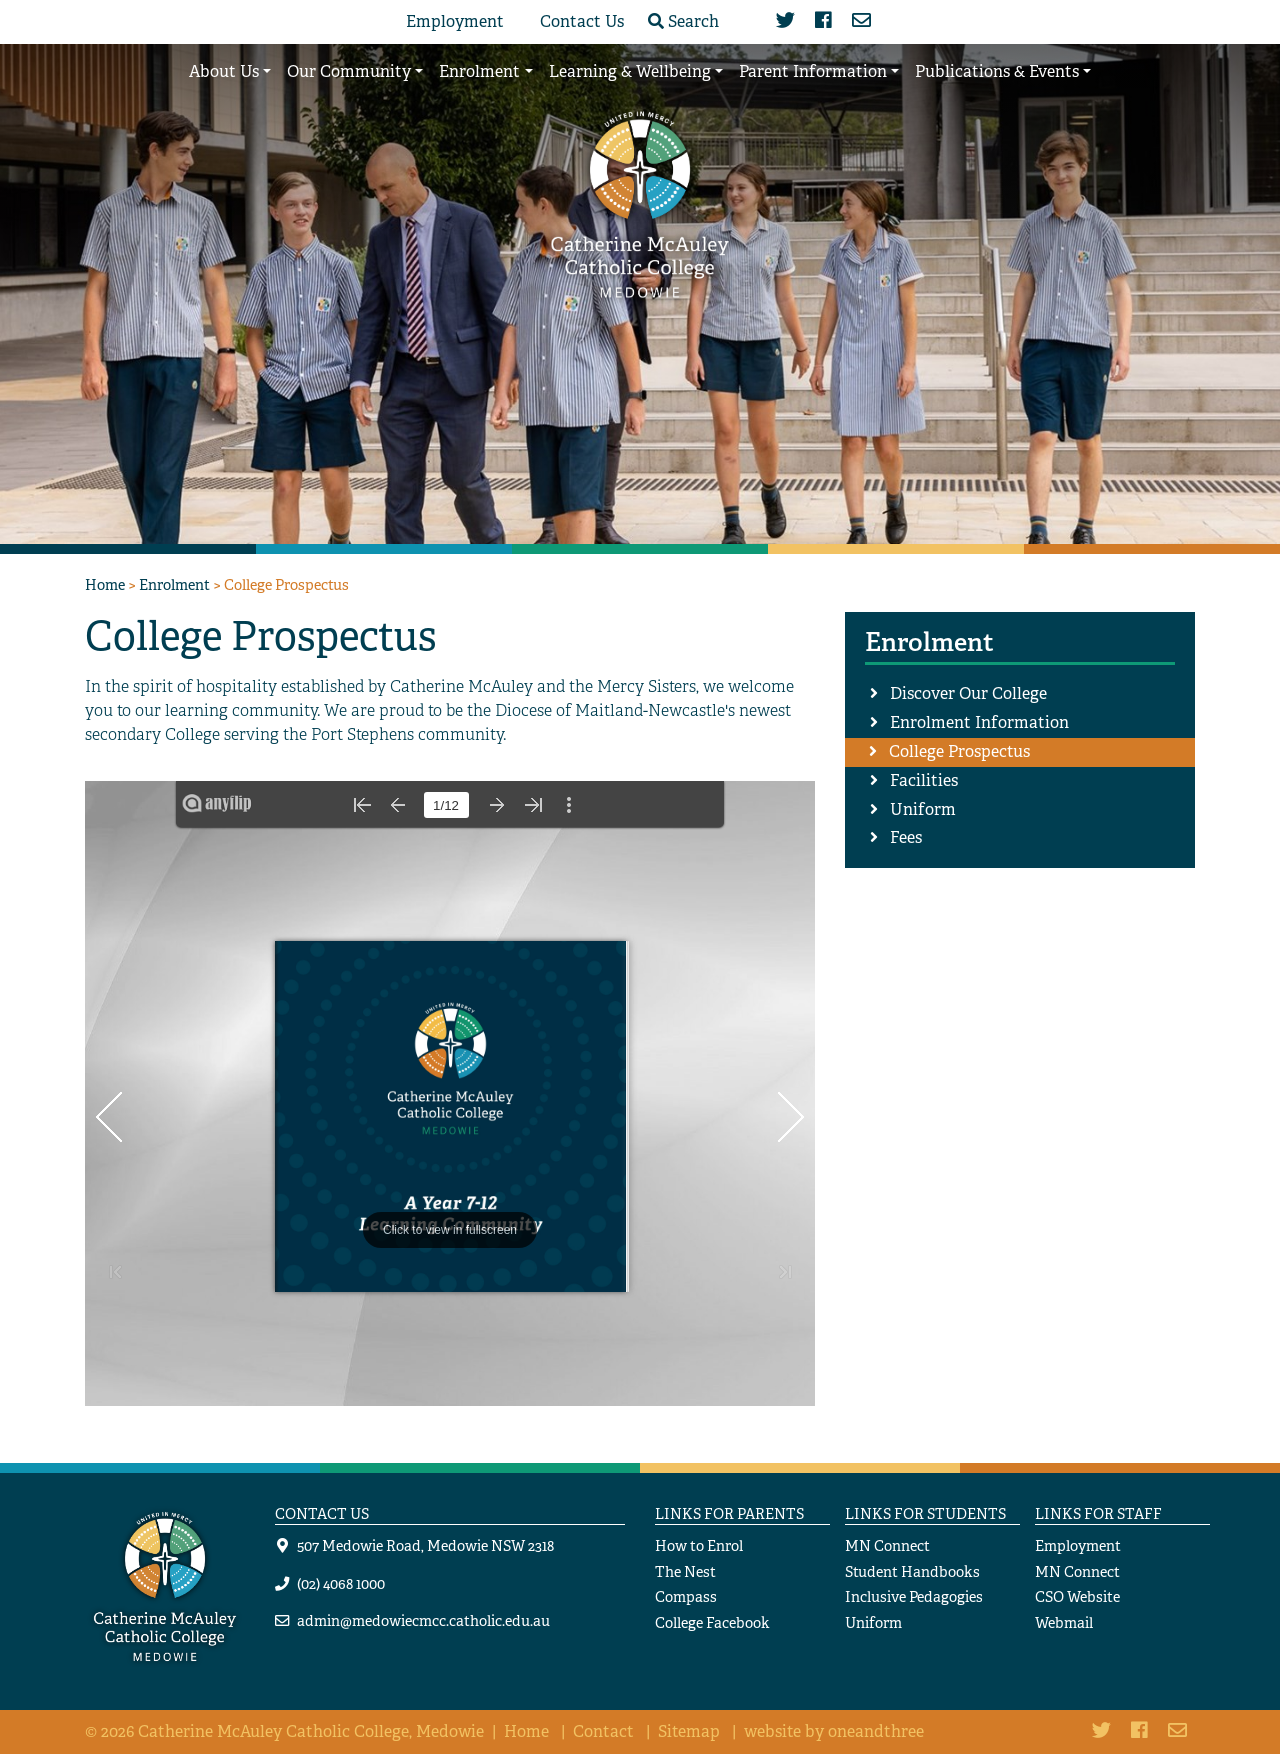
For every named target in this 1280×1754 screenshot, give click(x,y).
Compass (686, 1596)
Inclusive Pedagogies (914, 1596)
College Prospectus (959, 751)
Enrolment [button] (479, 71)
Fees (906, 837)
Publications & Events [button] (997, 71)
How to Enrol (699, 1545)
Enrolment (174, 584)
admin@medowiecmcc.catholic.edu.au (423, 1620)
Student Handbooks (912, 1571)
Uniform (923, 809)
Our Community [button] (349, 71)
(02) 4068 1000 (341, 1583)
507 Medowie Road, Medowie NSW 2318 (425, 1545)
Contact (603, 1731)
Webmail (1064, 1622)
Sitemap (689, 1731)
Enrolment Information (979, 722)
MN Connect (887, 1545)
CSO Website (1077, 1596)
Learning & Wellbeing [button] (630, 71)
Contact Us (582, 21)
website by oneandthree (834, 1731)
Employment (455, 21)
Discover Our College (968, 693)
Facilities (924, 780)
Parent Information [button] (813, 71)
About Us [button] (224, 71)
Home (105, 584)
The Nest (685, 1571)
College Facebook (712, 1622)
